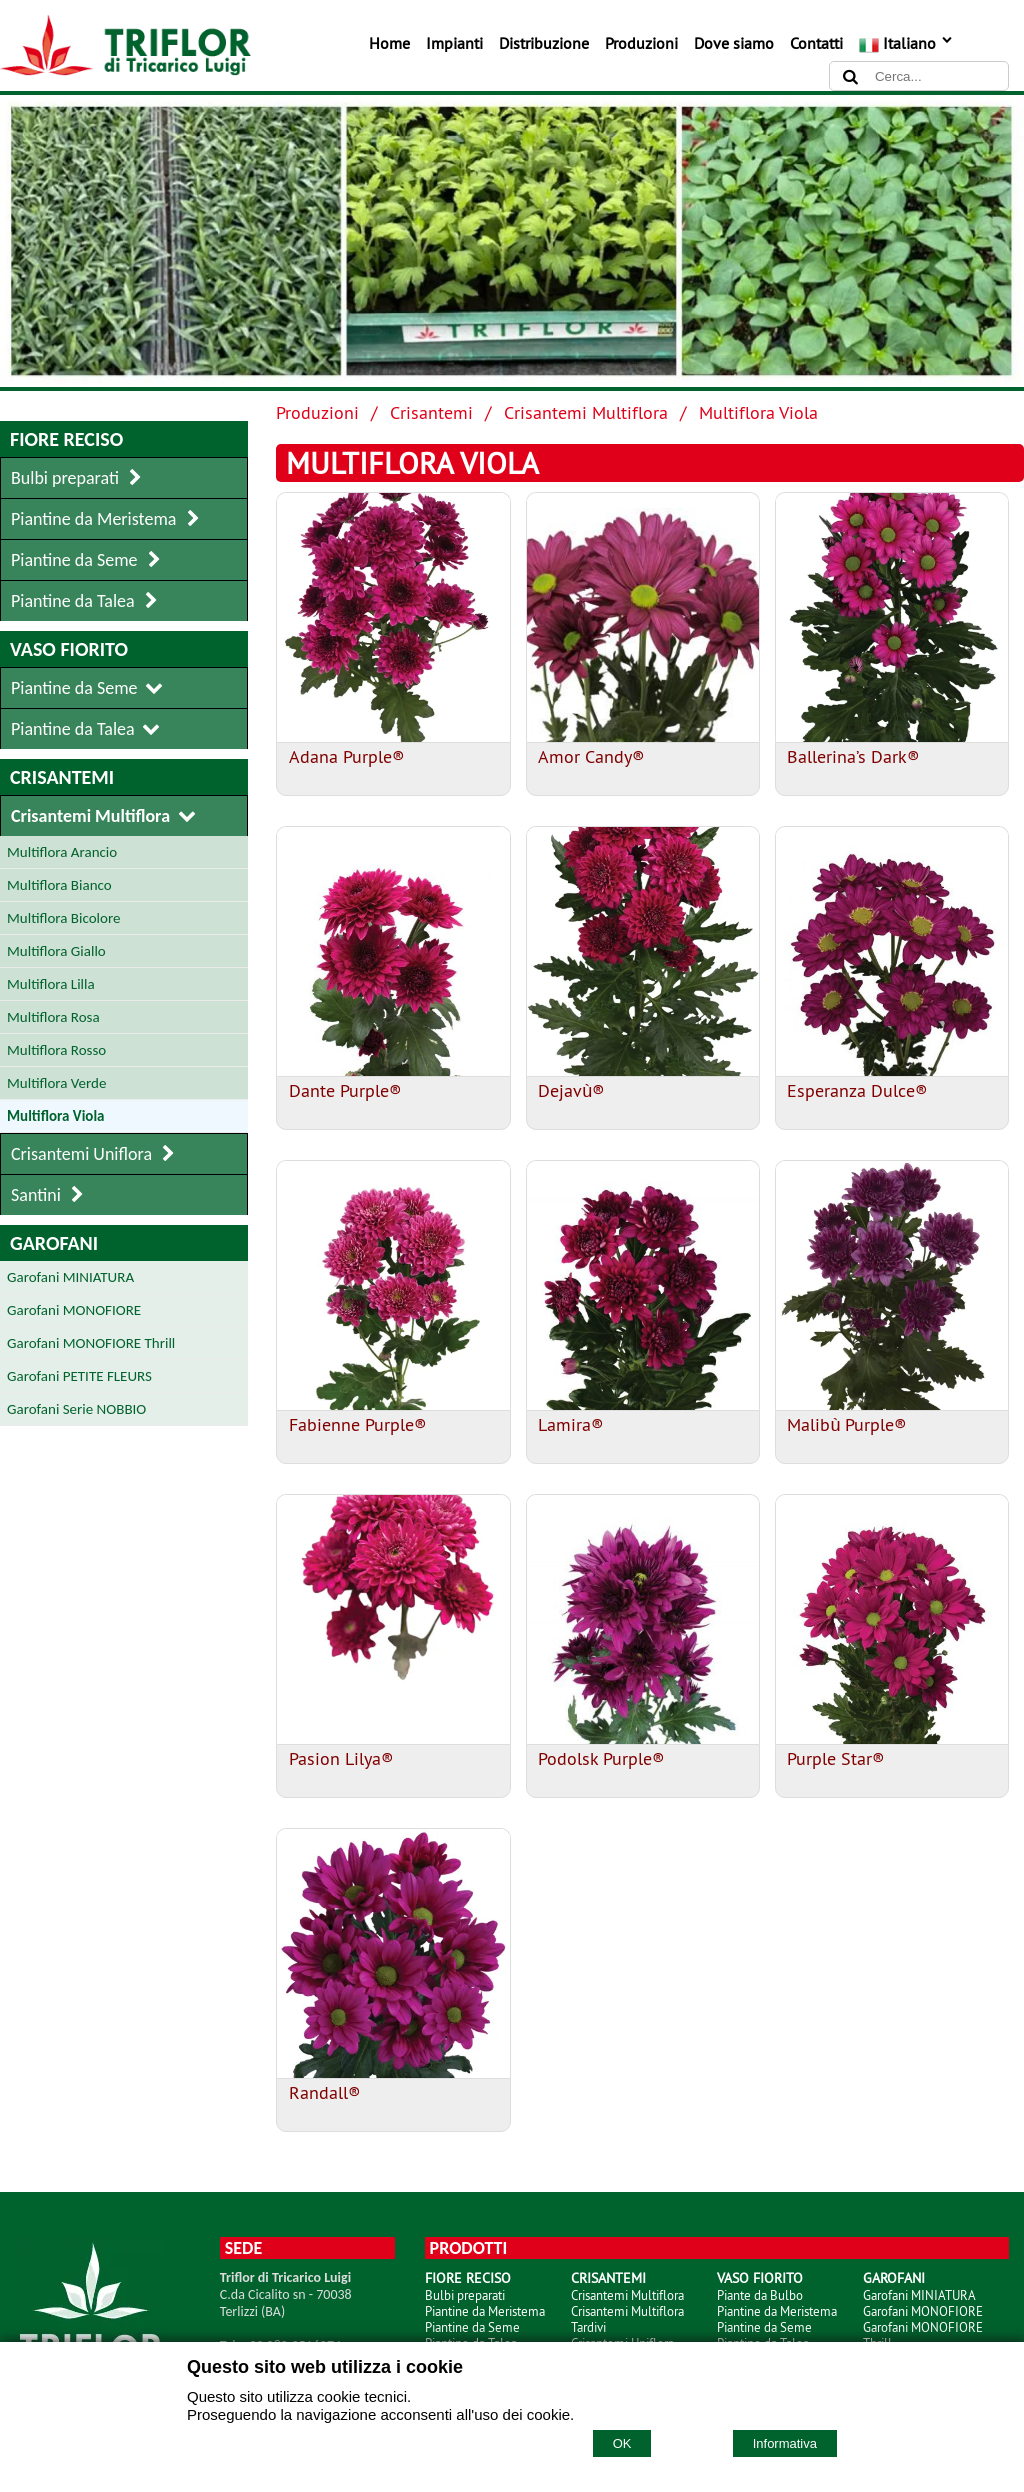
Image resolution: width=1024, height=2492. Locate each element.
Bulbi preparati (465, 2295)
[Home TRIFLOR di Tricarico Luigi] (125, 70)
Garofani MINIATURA (919, 2295)
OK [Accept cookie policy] (622, 2443)
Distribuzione (544, 43)
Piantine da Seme (472, 2327)
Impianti (454, 43)
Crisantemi (431, 412)
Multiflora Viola (758, 412)
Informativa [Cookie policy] (785, 2443)
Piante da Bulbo (760, 2295)
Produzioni (641, 43)
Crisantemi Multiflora (586, 412)
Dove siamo (734, 43)
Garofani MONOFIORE (923, 2311)
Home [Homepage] (389, 43)
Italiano (906, 43)
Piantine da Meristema (485, 2311)
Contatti (816, 43)
